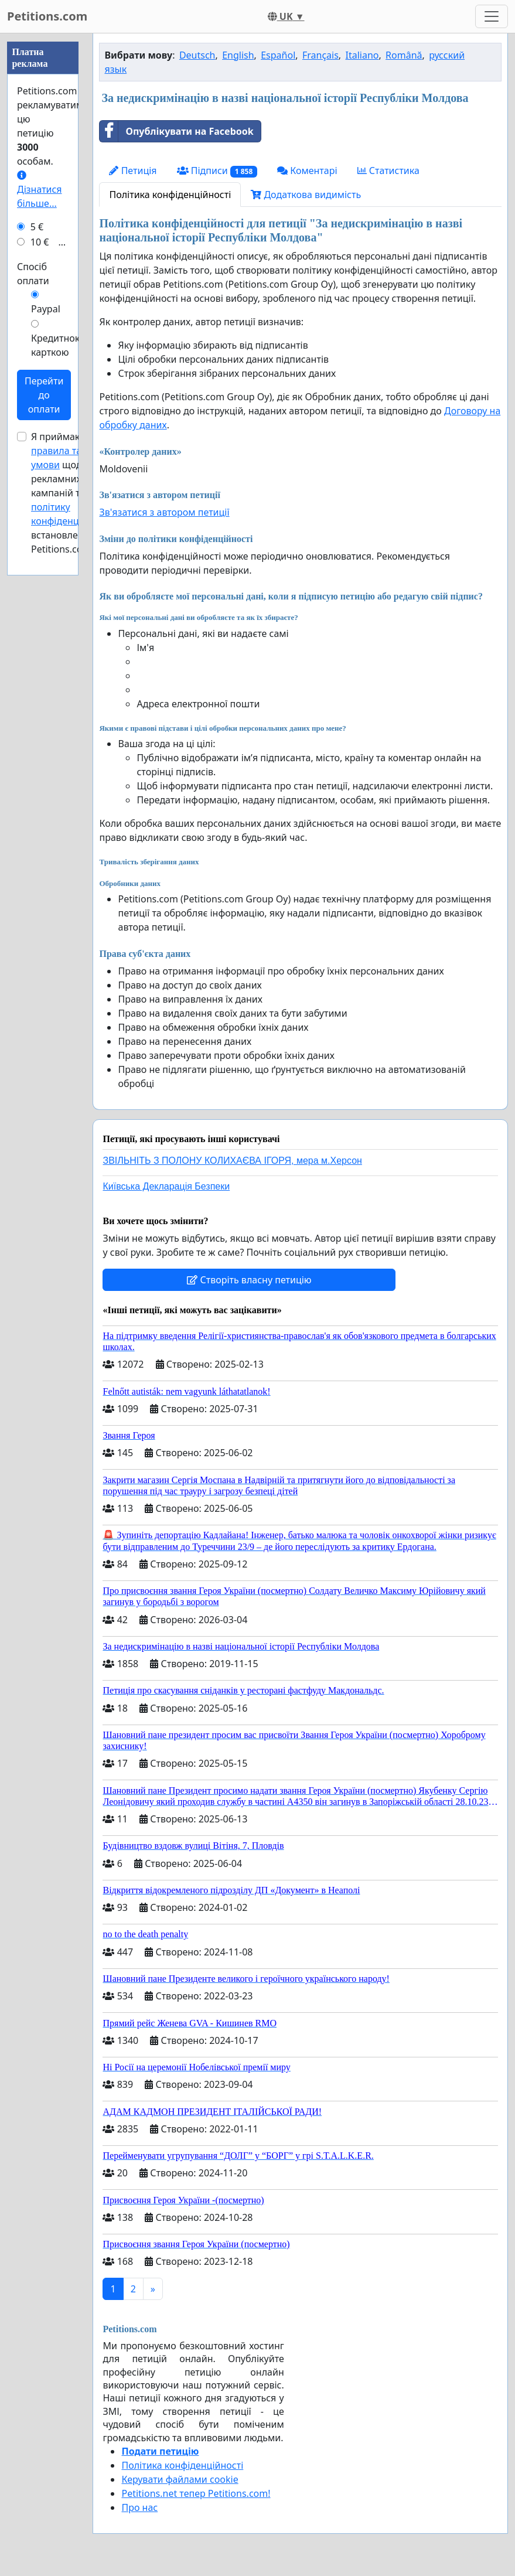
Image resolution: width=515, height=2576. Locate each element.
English (238, 55)
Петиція (132, 170)
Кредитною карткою (57, 696)
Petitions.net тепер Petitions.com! (195, 2493)
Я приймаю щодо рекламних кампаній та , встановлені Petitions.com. (71, 844)
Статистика (388, 170)
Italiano (361, 55)
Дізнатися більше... (39, 541)
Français (320, 55)
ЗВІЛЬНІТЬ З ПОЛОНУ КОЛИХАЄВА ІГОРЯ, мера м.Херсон (232, 1161)
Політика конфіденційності (170, 194)
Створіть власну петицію (249, 1279)
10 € (39, 593)
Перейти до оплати (44, 746)
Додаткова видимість (306, 194)
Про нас (139, 2507)
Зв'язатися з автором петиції (164, 512)
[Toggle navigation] (491, 16)
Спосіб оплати (33, 625)
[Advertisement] (43, 209)
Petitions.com (47, 16)
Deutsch (197, 55)
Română (404, 55)
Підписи (217, 171)
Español (278, 55)
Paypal (45, 660)
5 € (36, 578)
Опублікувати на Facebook (176, 131)
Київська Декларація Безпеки (166, 1186)
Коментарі (307, 170)
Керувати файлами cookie (179, 2479)
